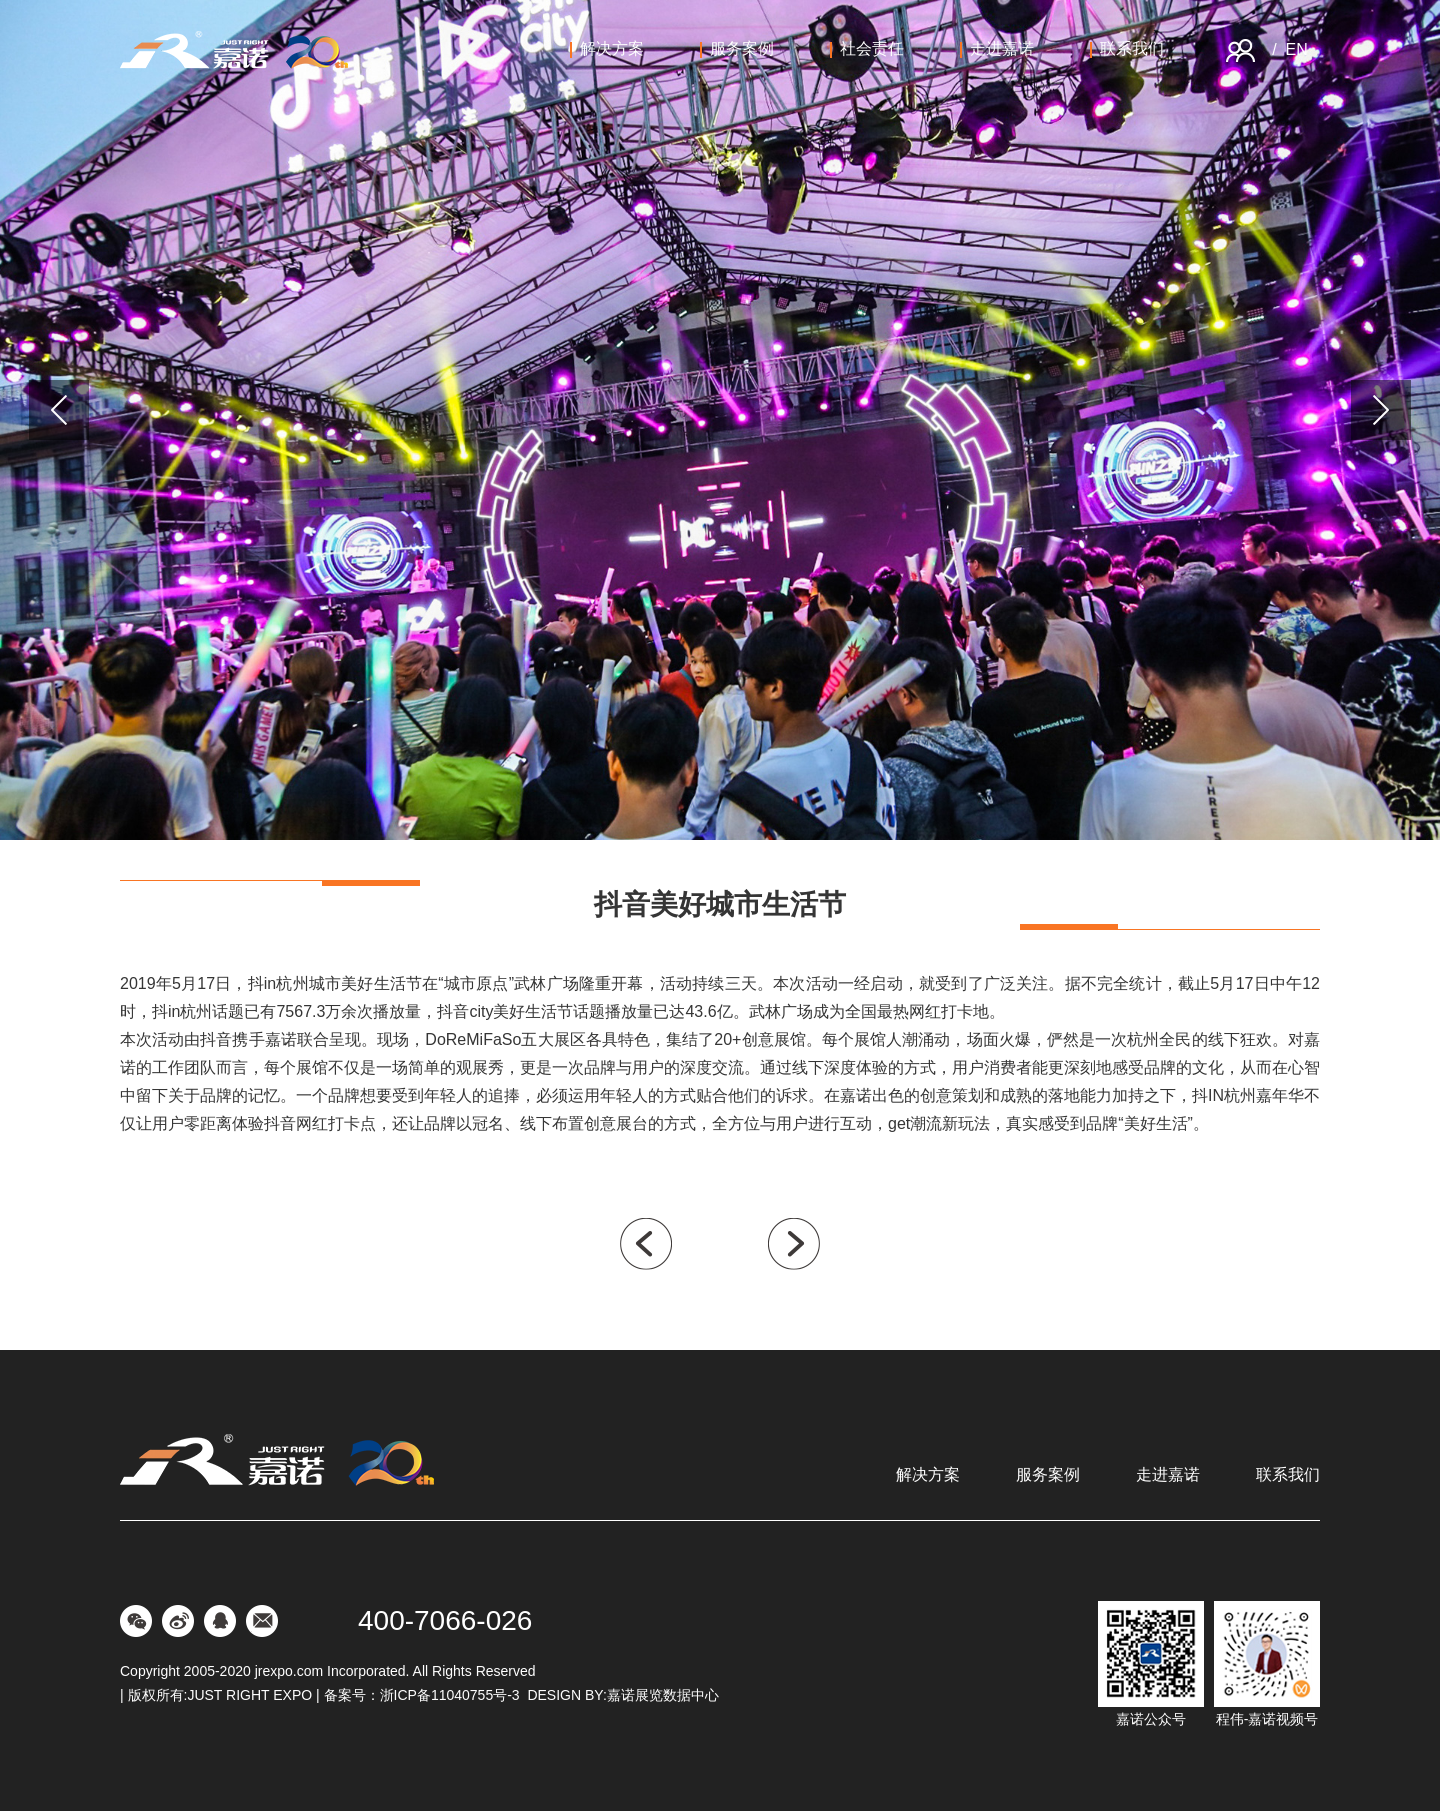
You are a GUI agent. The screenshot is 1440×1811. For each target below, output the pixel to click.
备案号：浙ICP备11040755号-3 (422, 1695)
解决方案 (607, 49)
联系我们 (1127, 49)
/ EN (1290, 49)
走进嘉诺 (997, 49)
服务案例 (737, 49)
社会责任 (867, 49)
